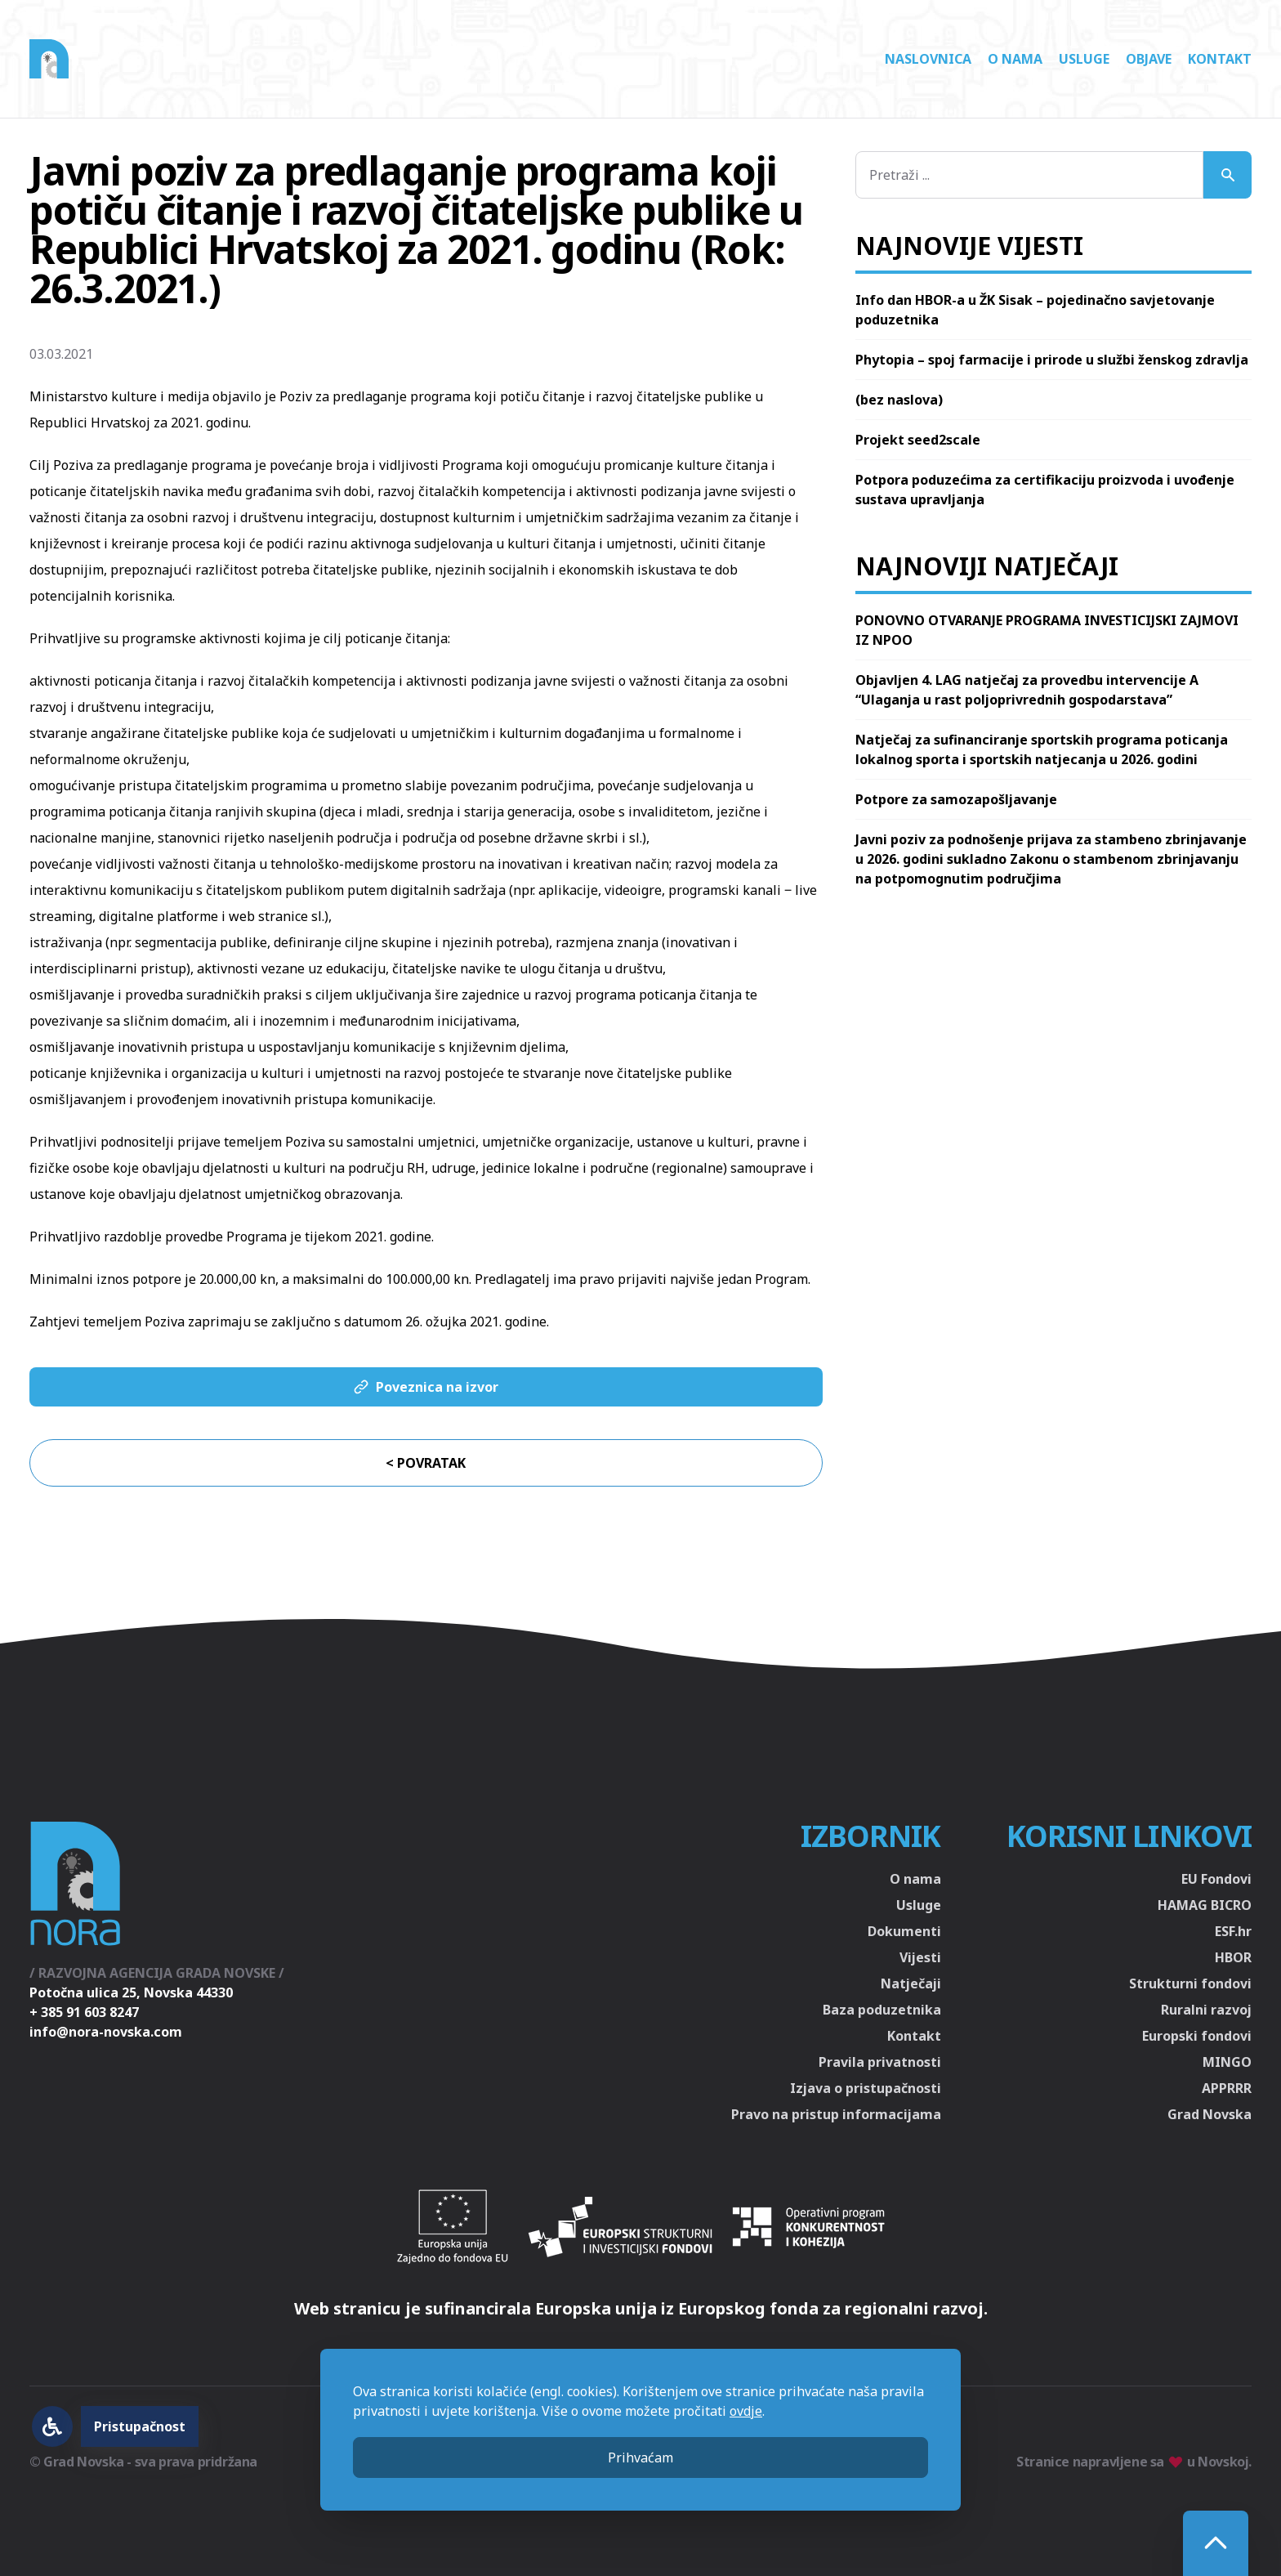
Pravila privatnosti (880, 2062)
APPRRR (1227, 2088)
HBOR (1233, 1957)
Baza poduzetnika (882, 2010)
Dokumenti (904, 1931)
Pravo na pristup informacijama (836, 2114)
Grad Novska (1209, 2114)
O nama (1015, 59)
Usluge (1084, 59)
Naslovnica (928, 59)
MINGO (1227, 2062)
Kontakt (1220, 59)
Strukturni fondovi (1190, 1983)
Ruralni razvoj (1206, 2010)
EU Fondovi (1216, 1879)
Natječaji (911, 1983)
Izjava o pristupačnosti (865, 2088)
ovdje (746, 2411)
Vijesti (920, 1957)
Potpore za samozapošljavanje (956, 799)
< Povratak (426, 1463)
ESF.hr (1233, 1931)
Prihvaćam (640, 2457)
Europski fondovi (1197, 2036)
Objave (1149, 59)
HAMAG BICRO (1205, 1905)
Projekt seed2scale (917, 440)
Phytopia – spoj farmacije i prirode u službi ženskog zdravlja (1051, 360)
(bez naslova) (899, 400)
